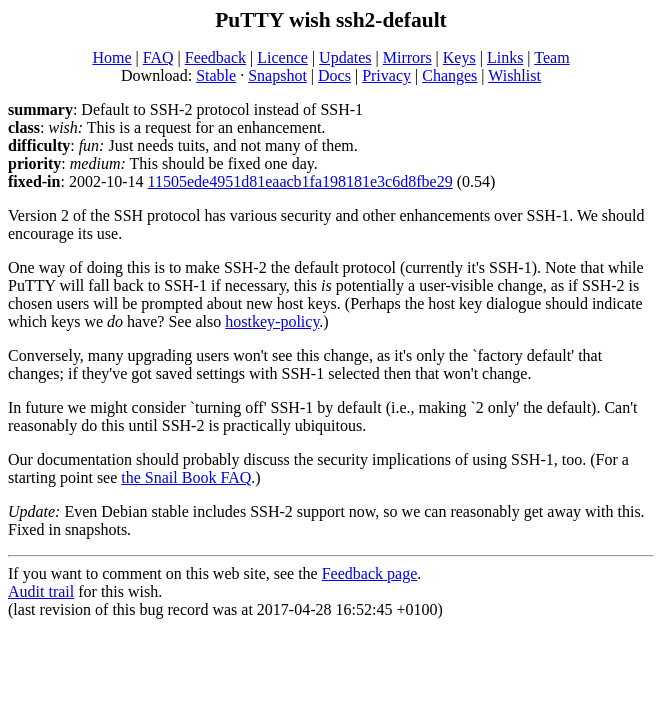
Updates (345, 57)
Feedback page (370, 573)
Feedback (215, 57)
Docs (334, 75)
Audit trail (41, 591)
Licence (282, 57)
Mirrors (407, 57)
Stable (216, 75)
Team (551, 57)
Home (111, 57)
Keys (459, 57)
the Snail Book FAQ (186, 477)
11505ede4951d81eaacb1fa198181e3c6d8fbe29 (300, 181)
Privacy (386, 75)
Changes (449, 75)
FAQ (158, 57)
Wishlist (514, 75)
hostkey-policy (272, 321)
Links (505, 57)
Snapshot (277, 75)
